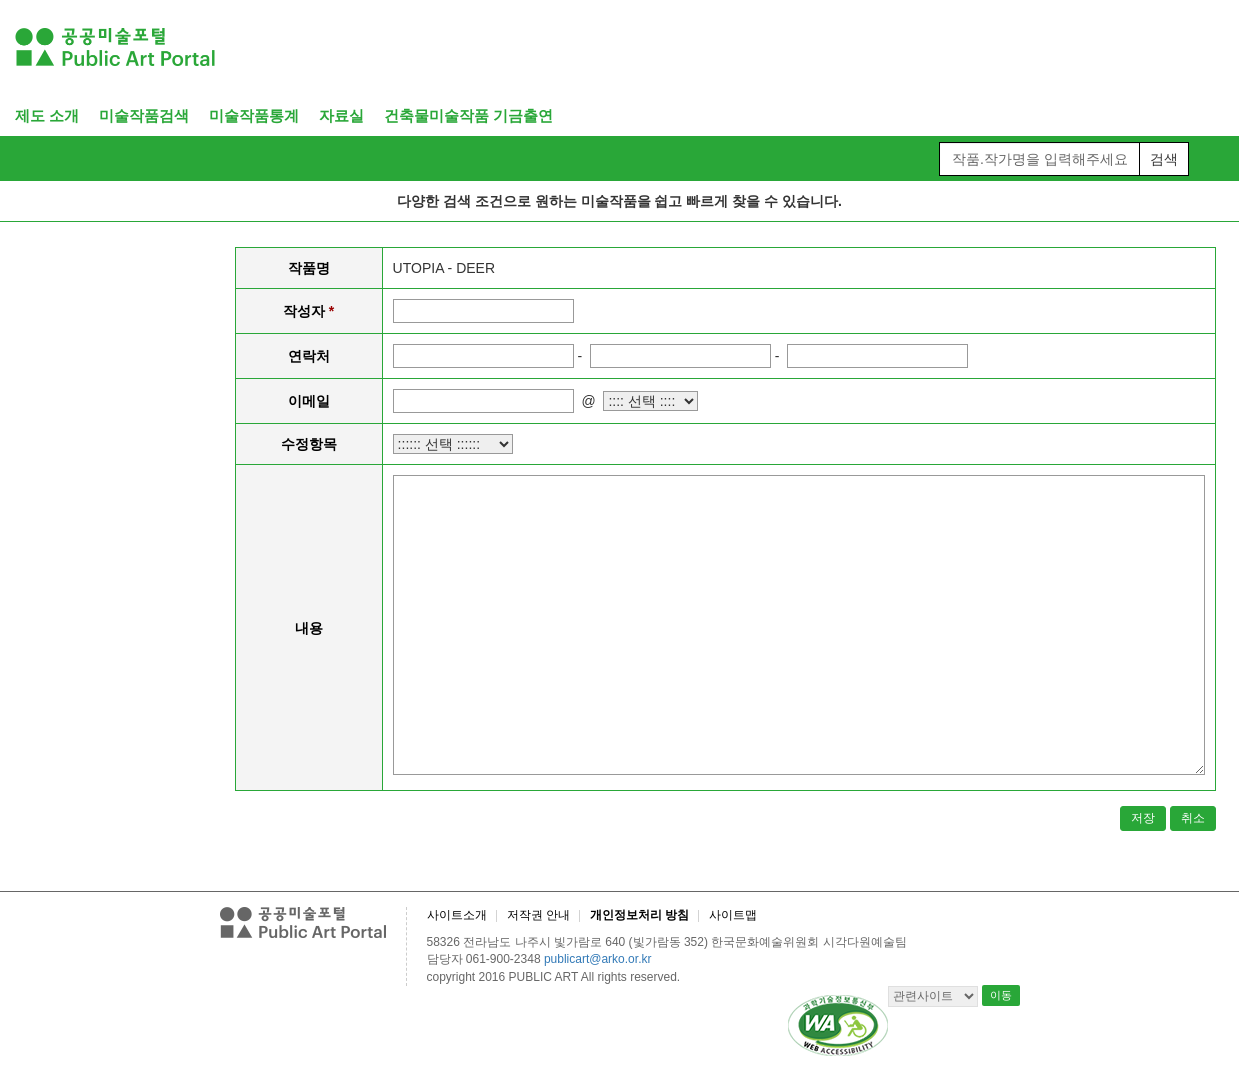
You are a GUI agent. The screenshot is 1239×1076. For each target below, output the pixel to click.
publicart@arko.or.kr (598, 959)
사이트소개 (457, 915)
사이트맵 (733, 915)
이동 (1001, 995)
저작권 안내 (538, 915)
